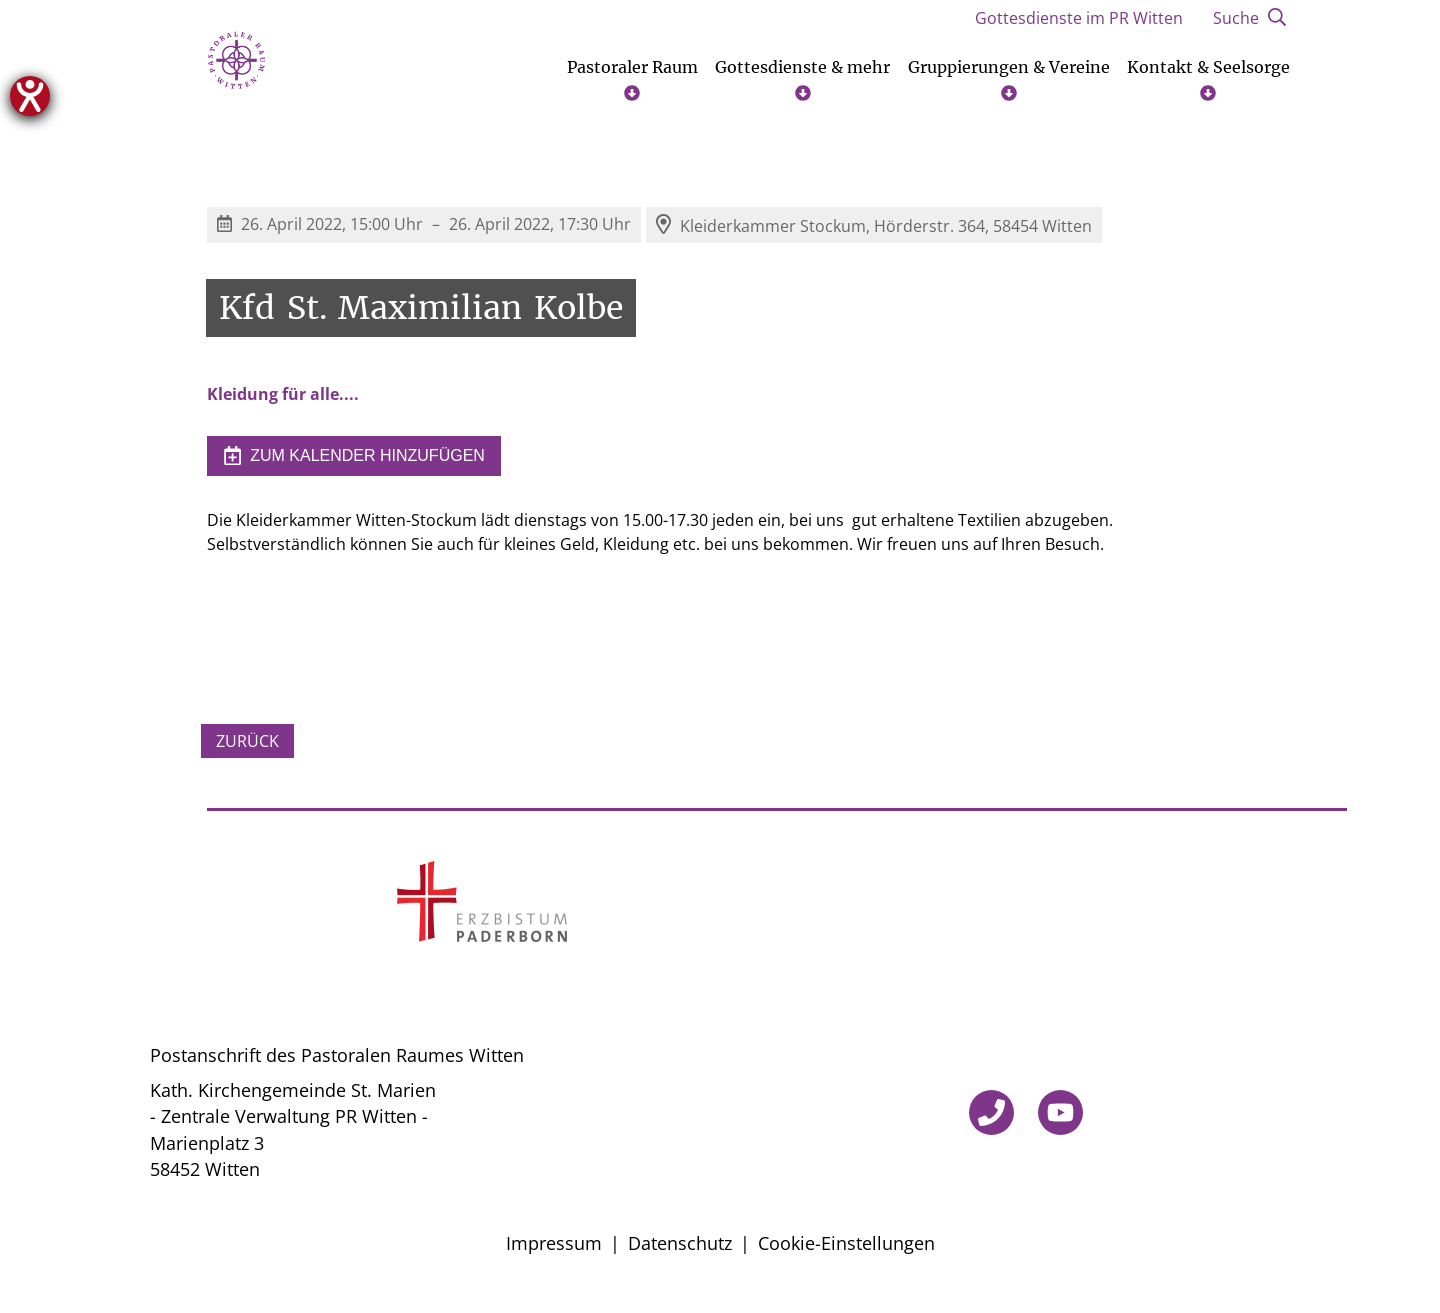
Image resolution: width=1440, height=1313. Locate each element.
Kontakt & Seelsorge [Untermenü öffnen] (1208, 87)
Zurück (247, 749)
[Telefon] (991, 1120)
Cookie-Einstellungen (846, 1252)
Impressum (554, 1252)
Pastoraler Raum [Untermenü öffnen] (632, 87)
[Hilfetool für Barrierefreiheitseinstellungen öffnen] (30, 96)
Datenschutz (680, 1252)
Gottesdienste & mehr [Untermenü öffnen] (802, 87)
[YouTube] (1060, 1120)
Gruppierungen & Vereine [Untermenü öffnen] (1009, 87)
